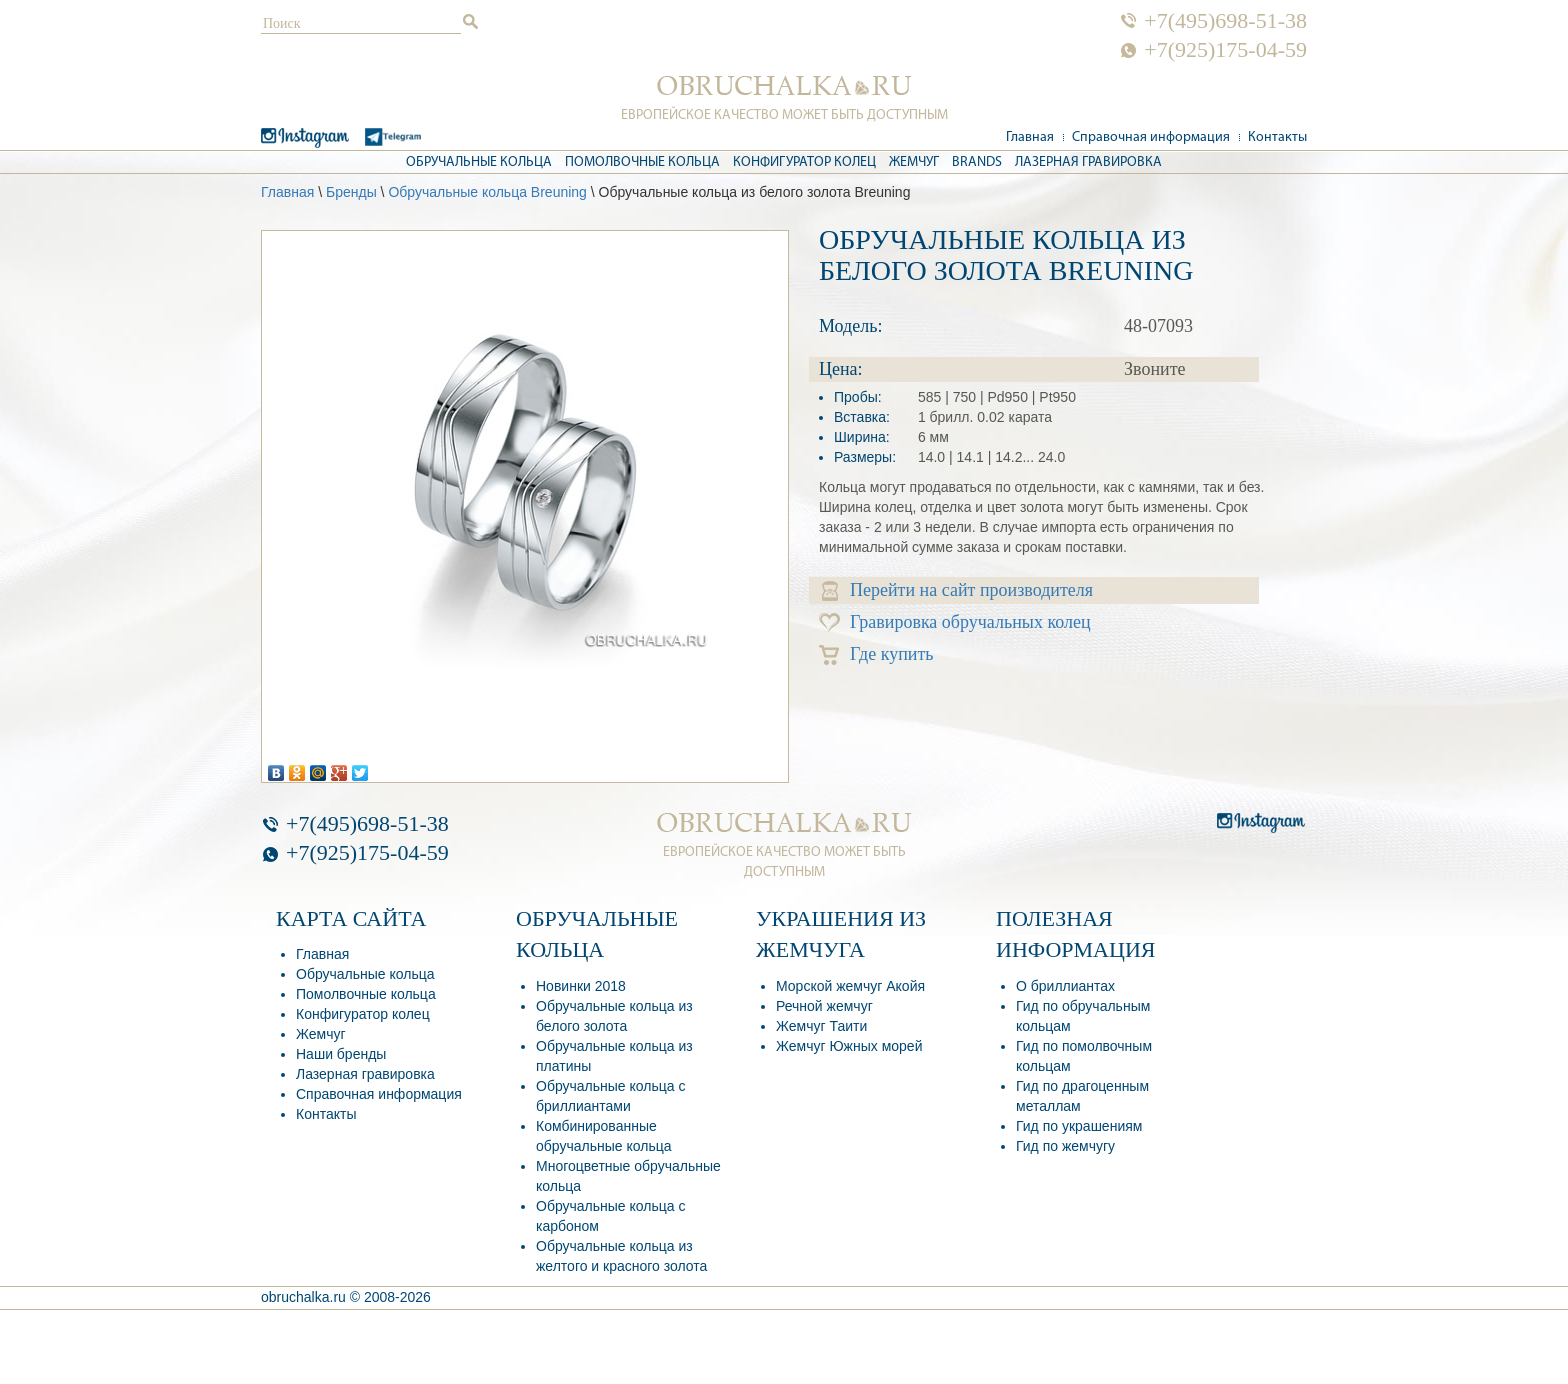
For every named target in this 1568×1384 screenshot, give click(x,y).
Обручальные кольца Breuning (487, 192)
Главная (1030, 137)
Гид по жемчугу (1065, 1146)
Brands (977, 162)
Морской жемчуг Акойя (850, 986)
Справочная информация (1151, 137)
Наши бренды (341, 1054)
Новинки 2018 (581, 986)
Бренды (351, 192)
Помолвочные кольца (642, 162)
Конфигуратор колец (804, 162)
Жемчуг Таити (821, 1026)
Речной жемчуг (824, 1006)
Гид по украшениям (1079, 1126)
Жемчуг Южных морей (849, 1046)
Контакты (1277, 137)
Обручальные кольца (479, 162)
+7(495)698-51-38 (1225, 21)
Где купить (876, 654)
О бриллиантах (1065, 986)
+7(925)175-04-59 (1225, 50)
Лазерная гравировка (1088, 162)
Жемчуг (914, 162)
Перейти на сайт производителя (957, 590)
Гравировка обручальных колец (955, 622)
